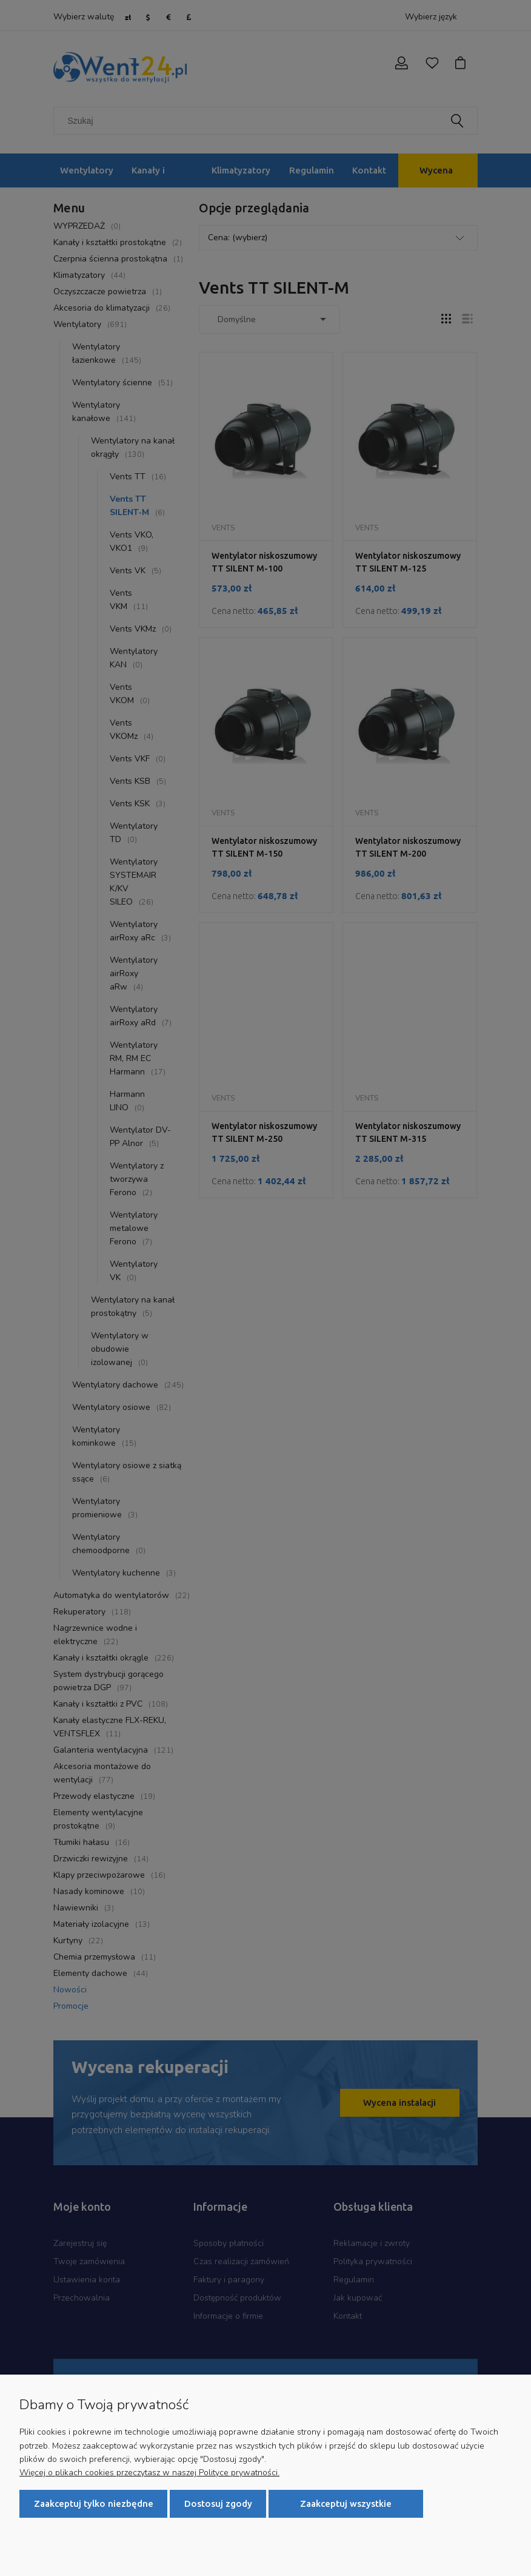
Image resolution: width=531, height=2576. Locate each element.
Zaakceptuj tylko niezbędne (93, 2503)
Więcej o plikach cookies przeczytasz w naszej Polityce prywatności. (149, 2472)
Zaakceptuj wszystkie (346, 2503)
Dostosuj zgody (218, 2503)
